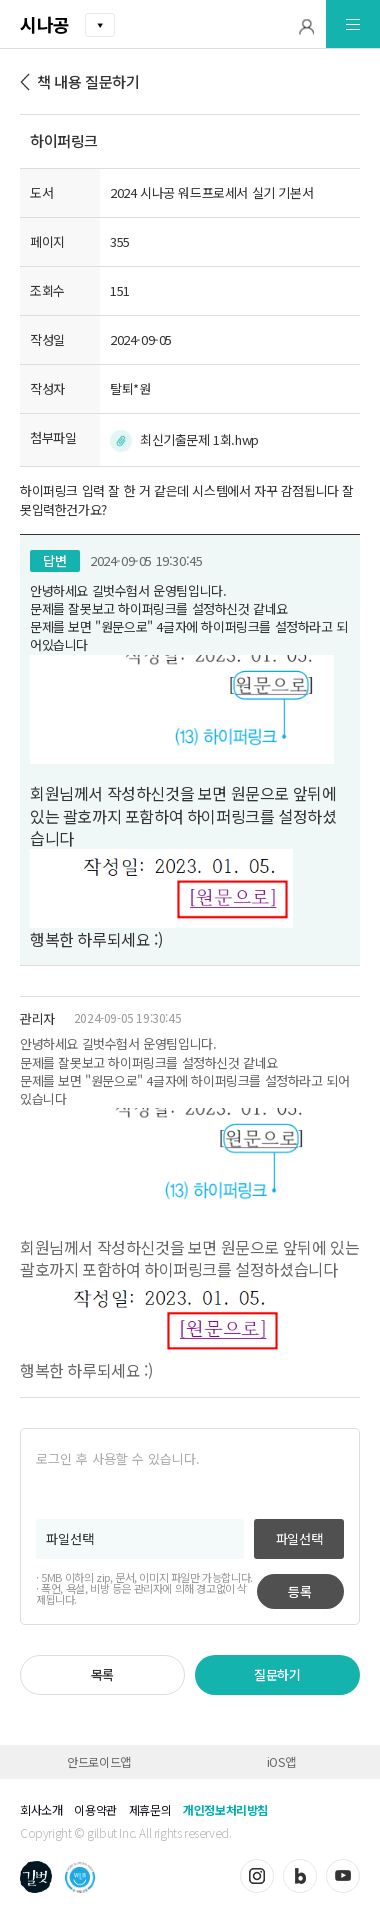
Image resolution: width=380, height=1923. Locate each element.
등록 (300, 1591)
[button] (306, 24)
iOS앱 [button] (281, 1761)
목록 (102, 1674)
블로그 (300, 1876)
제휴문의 (150, 1809)
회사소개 (41, 1809)
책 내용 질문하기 (88, 81)
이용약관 (95, 1809)
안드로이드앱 (99, 1761)
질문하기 (277, 1674)
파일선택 (299, 1538)
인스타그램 (257, 1876)
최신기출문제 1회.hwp (199, 439)
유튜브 (343, 1876)
